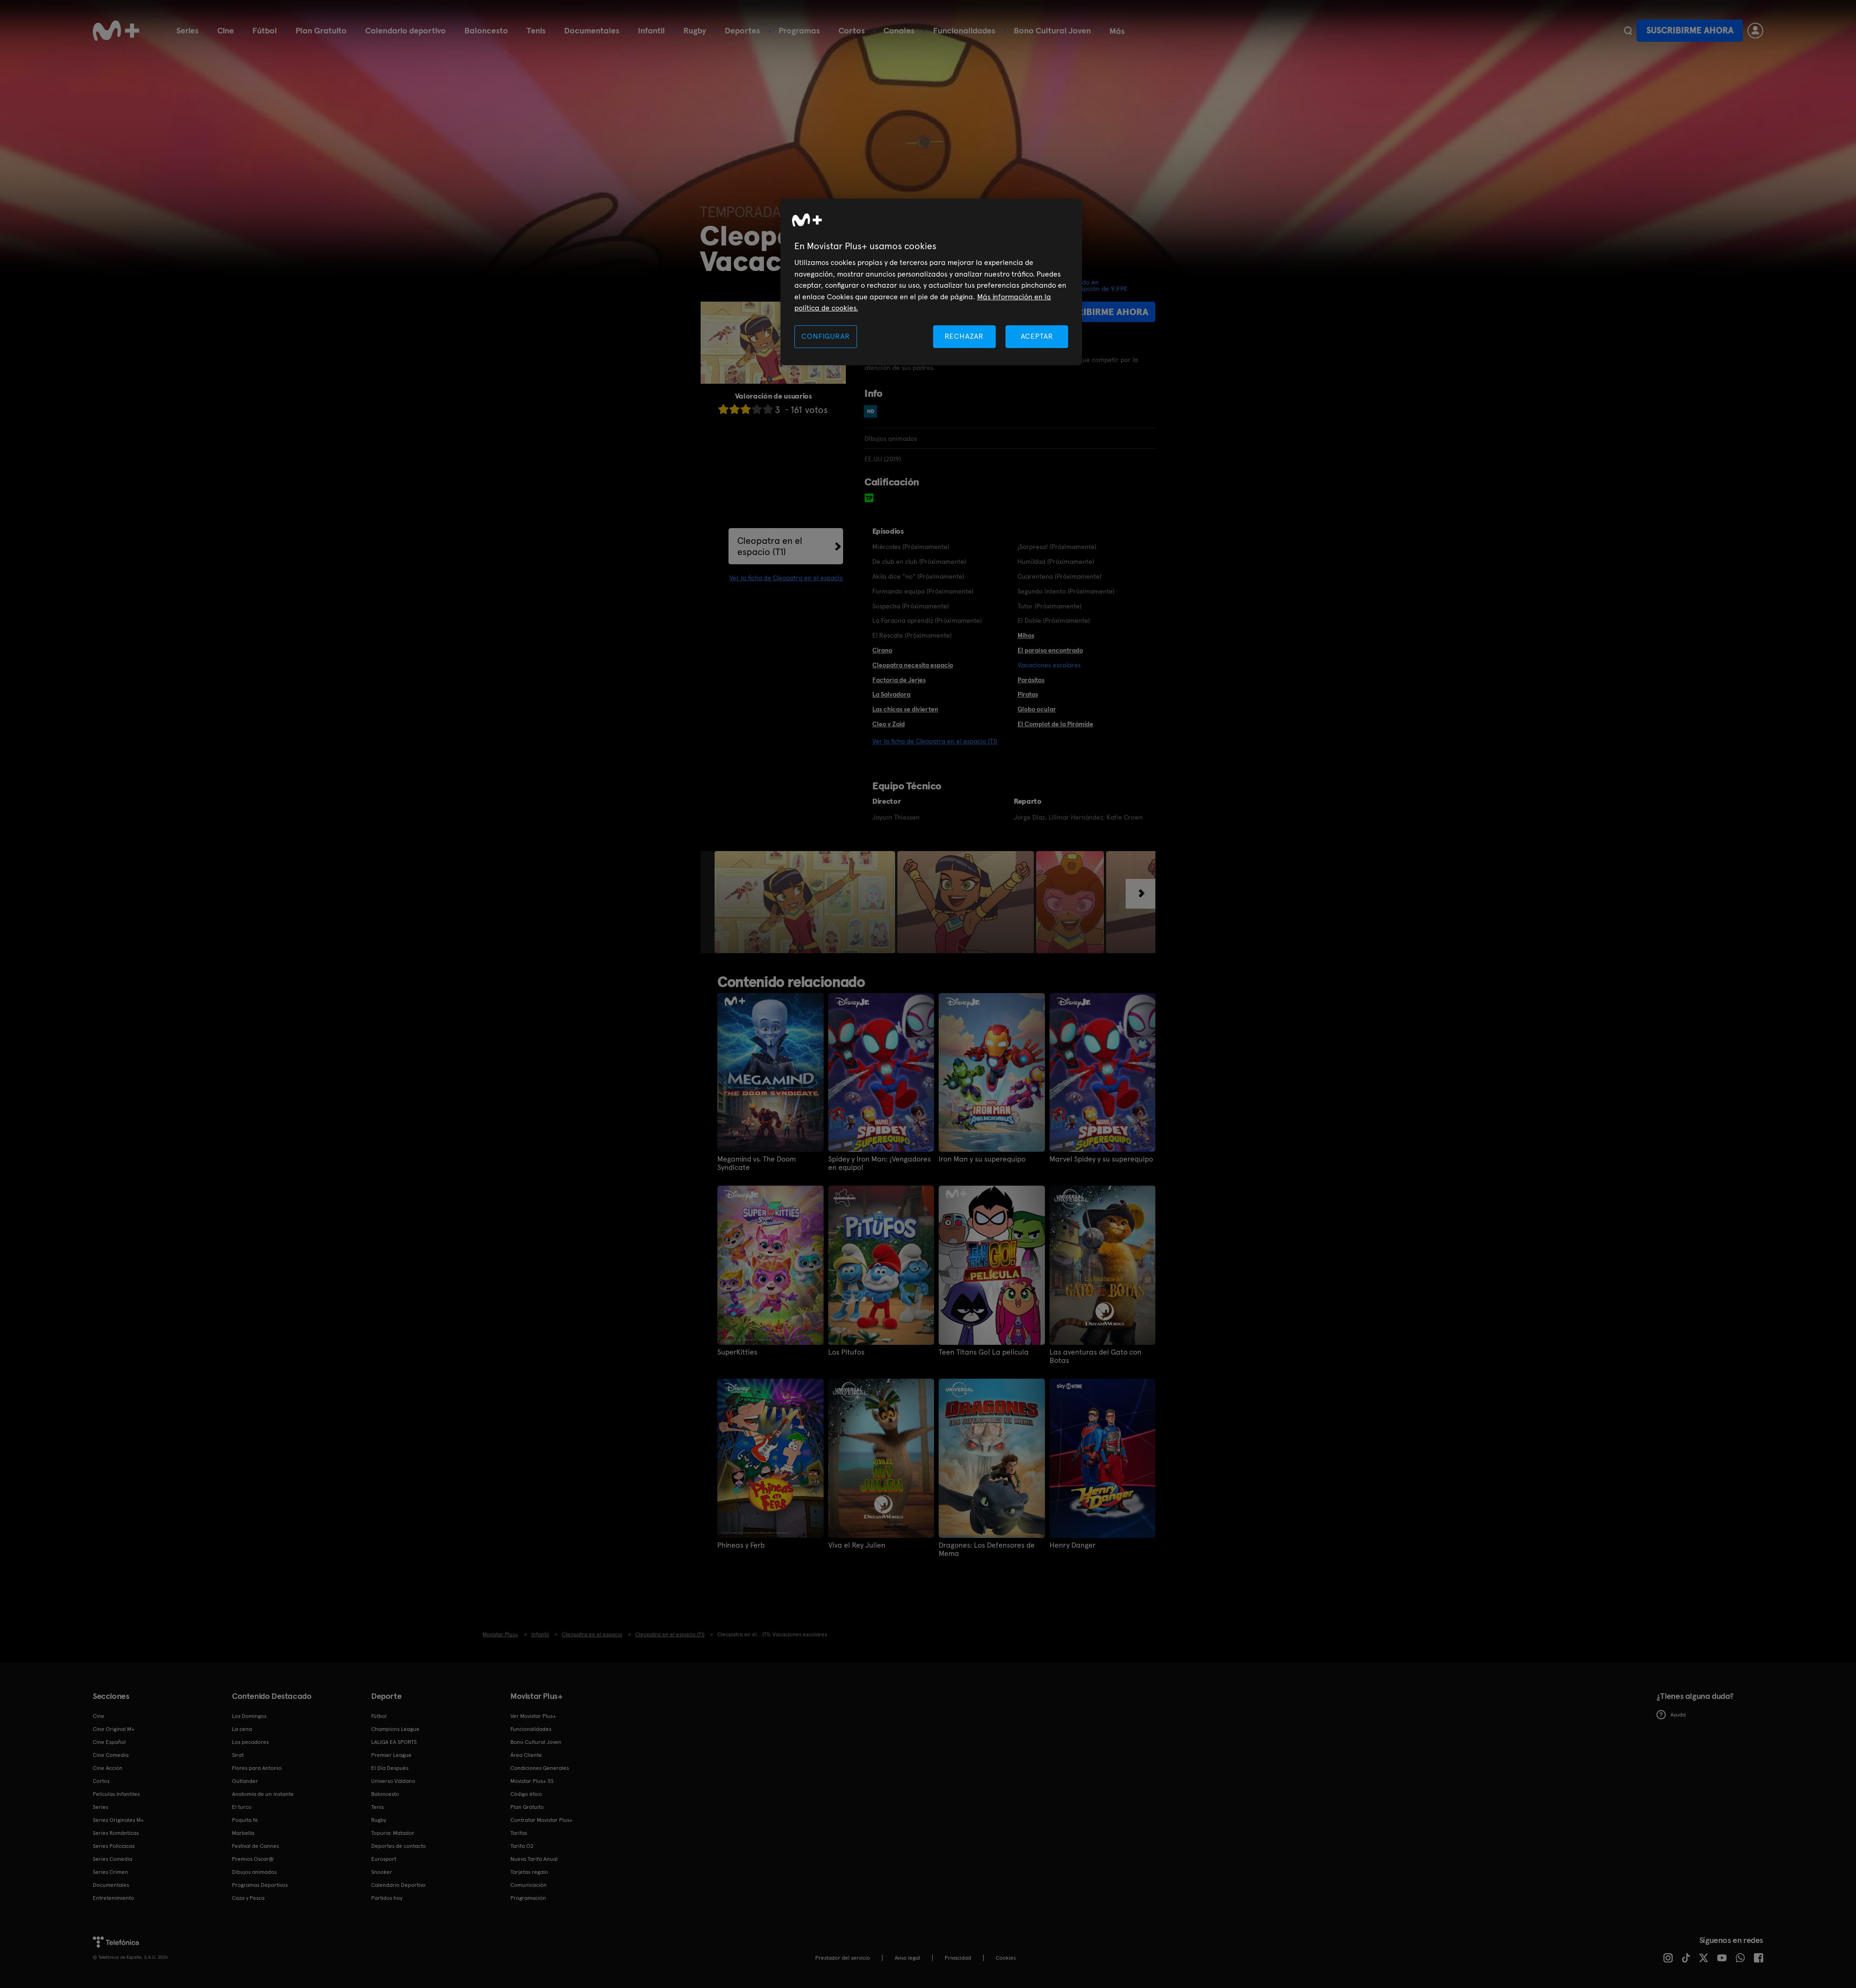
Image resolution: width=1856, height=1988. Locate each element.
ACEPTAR (1037, 336)
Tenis (536, 30)
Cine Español (109, 1742)
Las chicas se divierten (905, 709)
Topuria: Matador (392, 1833)
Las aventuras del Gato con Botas (1095, 1356)
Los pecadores (250, 1742)
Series (187, 30)
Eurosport (383, 1859)
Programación (528, 1898)
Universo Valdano (393, 1781)
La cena (242, 1729)
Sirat (238, 1755)
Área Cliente (526, 1755)
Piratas (1028, 694)
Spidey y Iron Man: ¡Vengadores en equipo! (879, 1163)
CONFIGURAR (825, 336)
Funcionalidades (964, 30)
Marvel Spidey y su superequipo (1101, 1159)
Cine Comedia (111, 1755)
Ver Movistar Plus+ (533, 1716)
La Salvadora (891, 694)
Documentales (591, 30)
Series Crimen (110, 1872)
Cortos (851, 30)
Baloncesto (486, 30)
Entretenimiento (113, 1898)
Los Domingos (249, 1716)
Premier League (391, 1755)
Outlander (245, 1781)
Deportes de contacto (398, 1846)
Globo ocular (1037, 709)
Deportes (742, 30)
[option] (806, 902)
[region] (931, 282)
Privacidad (958, 1958)
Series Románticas (116, 1833)
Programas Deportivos (260, 1885)
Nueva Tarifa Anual (534, 1859)
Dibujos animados (254, 1872)
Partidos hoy (386, 1898)
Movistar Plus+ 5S (532, 1781)
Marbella (243, 1833)
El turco (241, 1807)
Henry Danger (1073, 1545)
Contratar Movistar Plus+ (541, 1820)
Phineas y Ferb (741, 1545)
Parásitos (1031, 680)
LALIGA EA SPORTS (394, 1742)
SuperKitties (737, 1352)
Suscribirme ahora (1690, 30)
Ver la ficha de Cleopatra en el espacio (786, 577)
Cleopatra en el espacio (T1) (769, 546)
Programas (799, 30)
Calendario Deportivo (398, 1885)
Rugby (694, 30)
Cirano (882, 650)
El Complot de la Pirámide (1055, 724)
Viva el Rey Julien (856, 1545)
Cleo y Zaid (888, 724)
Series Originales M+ (118, 1820)
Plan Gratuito (321, 30)
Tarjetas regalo (529, 1872)
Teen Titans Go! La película (984, 1352)
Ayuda (1671, 1714)
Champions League (395, 1729)
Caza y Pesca (248, 1898)
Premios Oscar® (253, 1859)
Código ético (526, 1794)
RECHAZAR (964, 336)
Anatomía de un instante (263, 1794)
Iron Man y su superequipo (982, 1159)
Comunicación (528, 1885)
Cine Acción (107, 1768)
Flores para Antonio (257, 1768)
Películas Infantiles (116, 1794)
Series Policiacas (114, 1846)
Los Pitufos (846, 1352)
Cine (225, 30)
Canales (899, 30)
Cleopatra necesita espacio (912, 665)
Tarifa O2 (522, 1846)
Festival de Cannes (255, 1846)
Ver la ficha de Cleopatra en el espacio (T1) (934, 741)
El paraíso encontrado (1050, 650)
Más (1117, 31)
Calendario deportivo (405, 30)
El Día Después (389, 1768)
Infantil (651, 30)
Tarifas (518, 1833)
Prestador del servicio (842, 1958)
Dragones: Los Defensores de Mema (987, 1549)
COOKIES (1006, 1958)
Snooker (381, 1872)
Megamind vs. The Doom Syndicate (756, 1163)
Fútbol (264, 30)
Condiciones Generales (539, 1768)
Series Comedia (112, 1859)
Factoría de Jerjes (899, 680)
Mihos (1026, 635)
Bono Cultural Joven (1052, 30)
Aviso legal (907, 1958)
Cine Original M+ (114, 1729)
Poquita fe (245, 1820)
